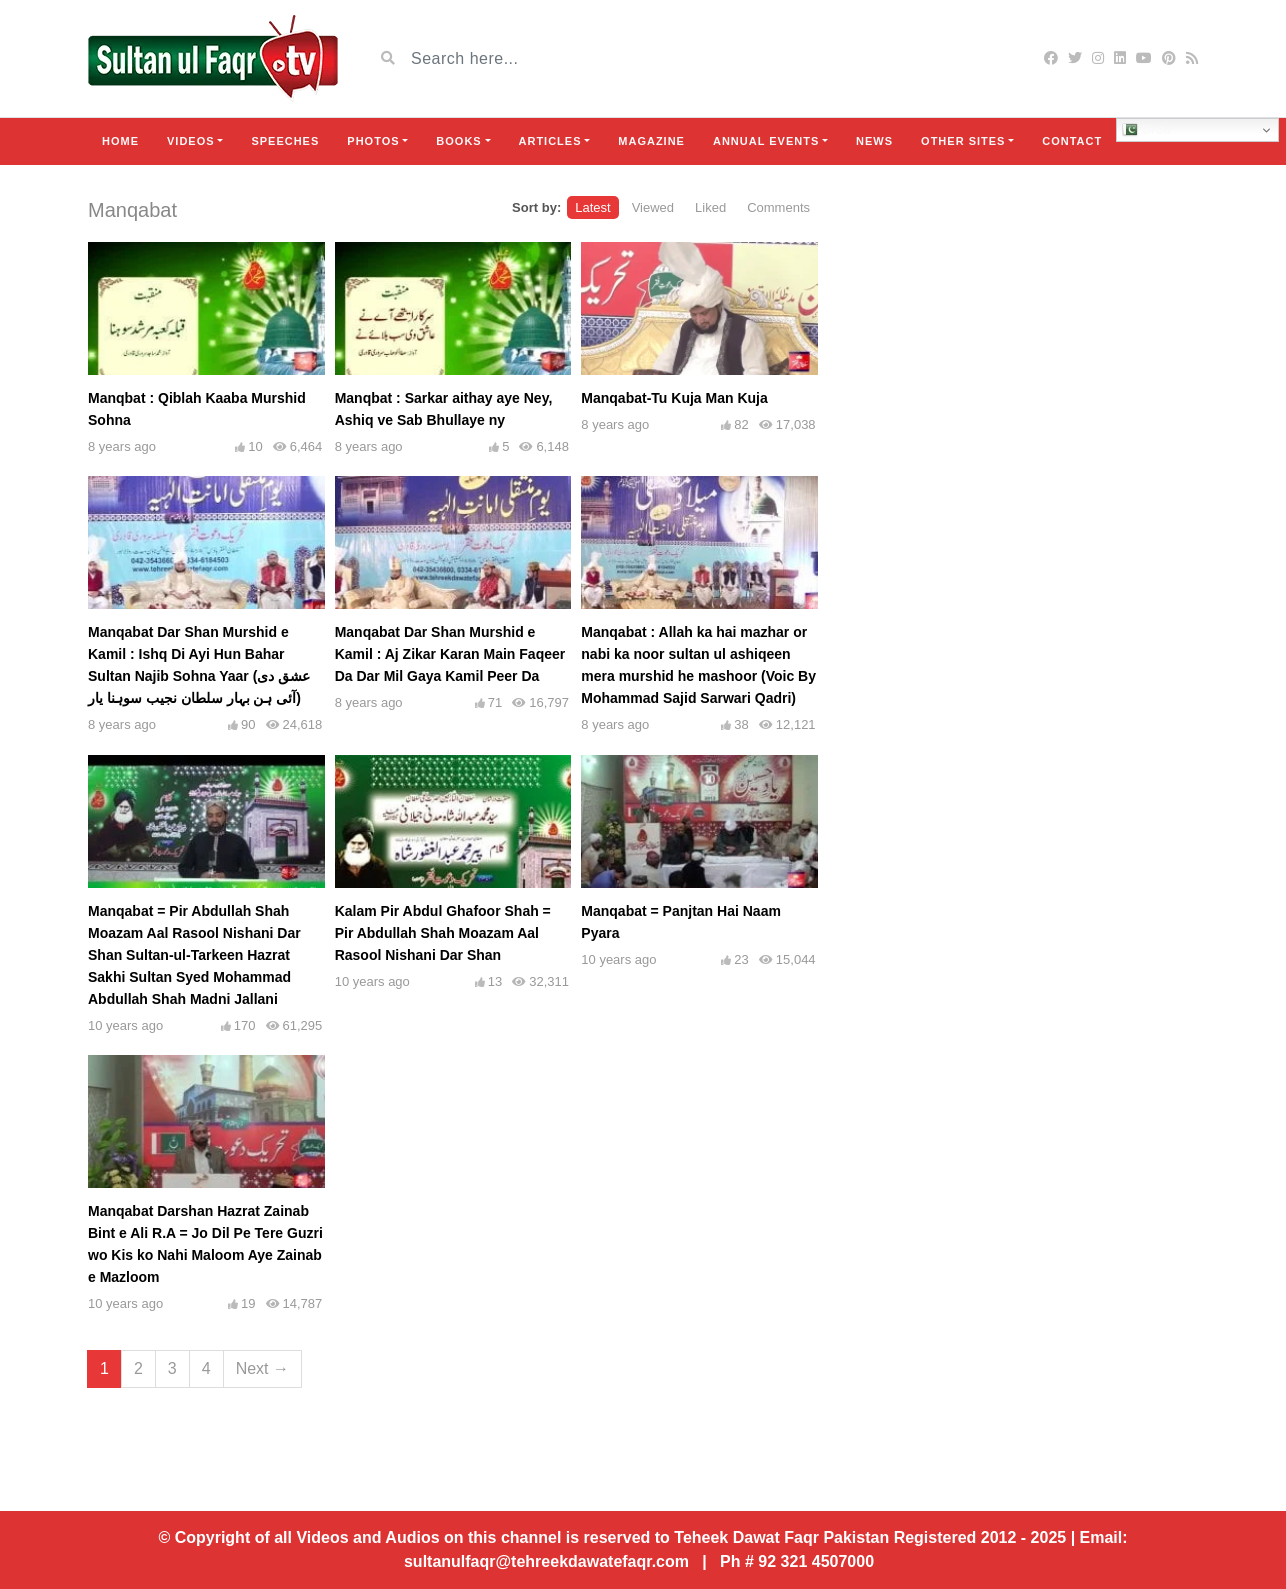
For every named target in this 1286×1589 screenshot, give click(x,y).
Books (458, 141)
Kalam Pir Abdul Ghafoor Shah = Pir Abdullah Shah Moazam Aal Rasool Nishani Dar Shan (443, 933)
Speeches (285, 141)
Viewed (653, 207)
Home (120, 141)
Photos (373, 141)
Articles (550, 141)
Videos (191, 141)
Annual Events (766, 141)
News (874, 141)
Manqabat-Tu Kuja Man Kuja (674, 398)
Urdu (1146, 130)
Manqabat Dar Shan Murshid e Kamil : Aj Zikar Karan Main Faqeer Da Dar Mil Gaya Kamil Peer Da (450, 654)
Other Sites (963, 141)
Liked (710, 207)
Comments (778, 207)
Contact (1072, 141)
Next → (262, 1368)
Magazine (651, 141)
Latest (592, 207)
